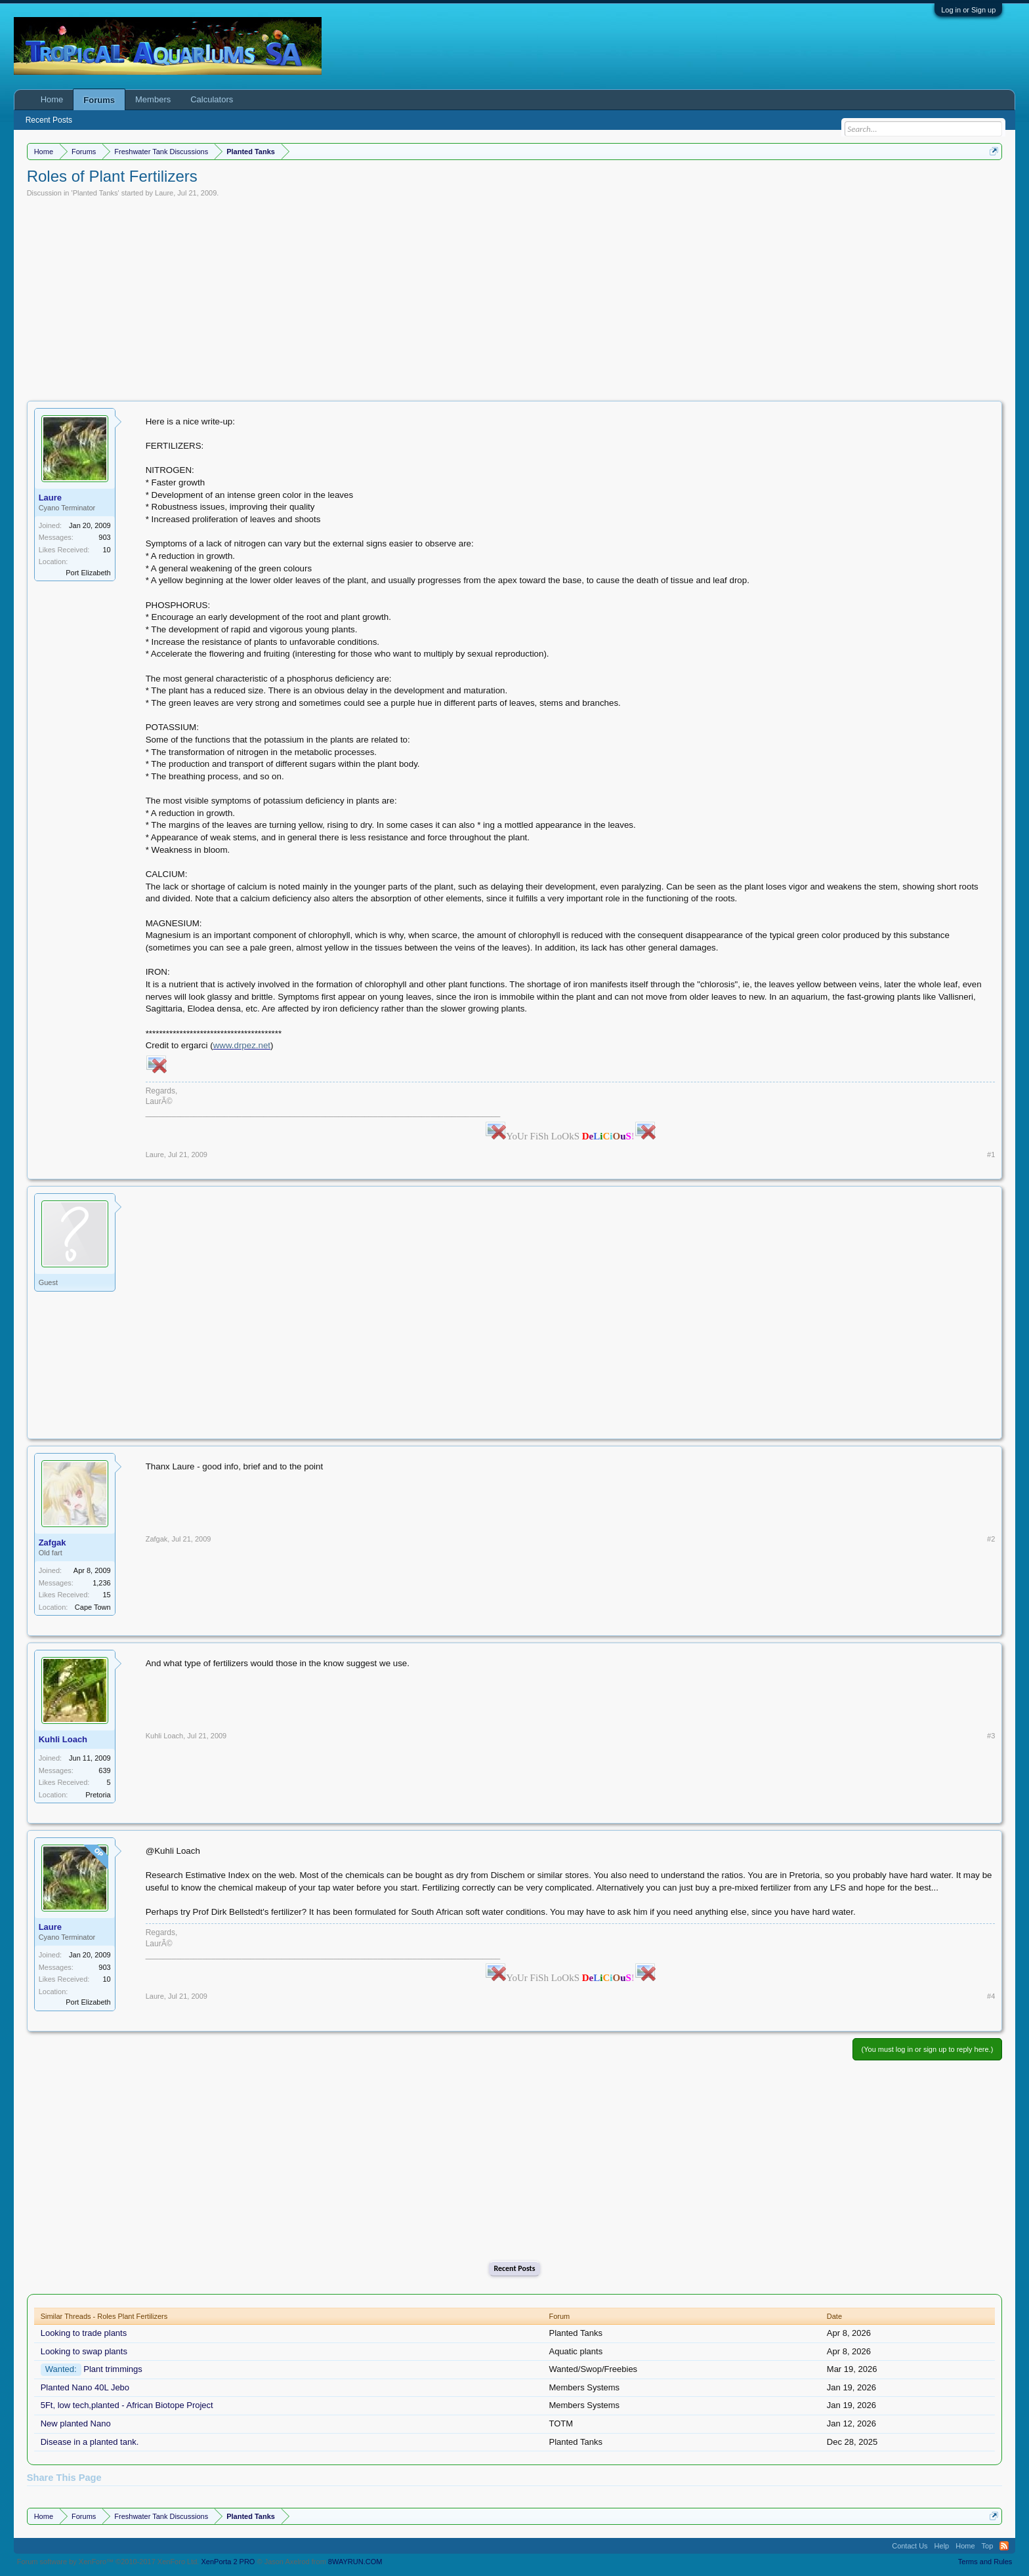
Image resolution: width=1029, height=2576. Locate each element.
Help (942, 2546)
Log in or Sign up (968, 10)
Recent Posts (514, 2268)
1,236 (102, 1583)
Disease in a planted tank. (90, 2442)
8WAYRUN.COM (355, 2562)
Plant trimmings (112, 2369)
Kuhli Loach (63, 1739)
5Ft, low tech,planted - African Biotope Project (127, 2405)
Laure (164, 193)
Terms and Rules (985, 2562)
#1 (991, 1154)
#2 (991, 1539)
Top (988, 2546)
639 (104, 1770)
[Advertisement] (514, 296)
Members (153, 99)
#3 (991, 1736)
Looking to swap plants (84, 2351)
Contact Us (909, 2546)
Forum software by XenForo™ (108, 2562)
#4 (991, 1996)
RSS (1004, 2545)
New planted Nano (76, 2423)
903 (104, 537)
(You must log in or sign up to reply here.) (928, 2049)
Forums (99, 100)
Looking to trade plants (84, 2333)
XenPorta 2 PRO (228, 2562)
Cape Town (93, 1607)
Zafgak (52, 1542)
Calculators (211, 99)
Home (52, 99)
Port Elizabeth (88, 573)
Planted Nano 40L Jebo (85, 2387)
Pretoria (98, 1795)
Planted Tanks (95, 193)
